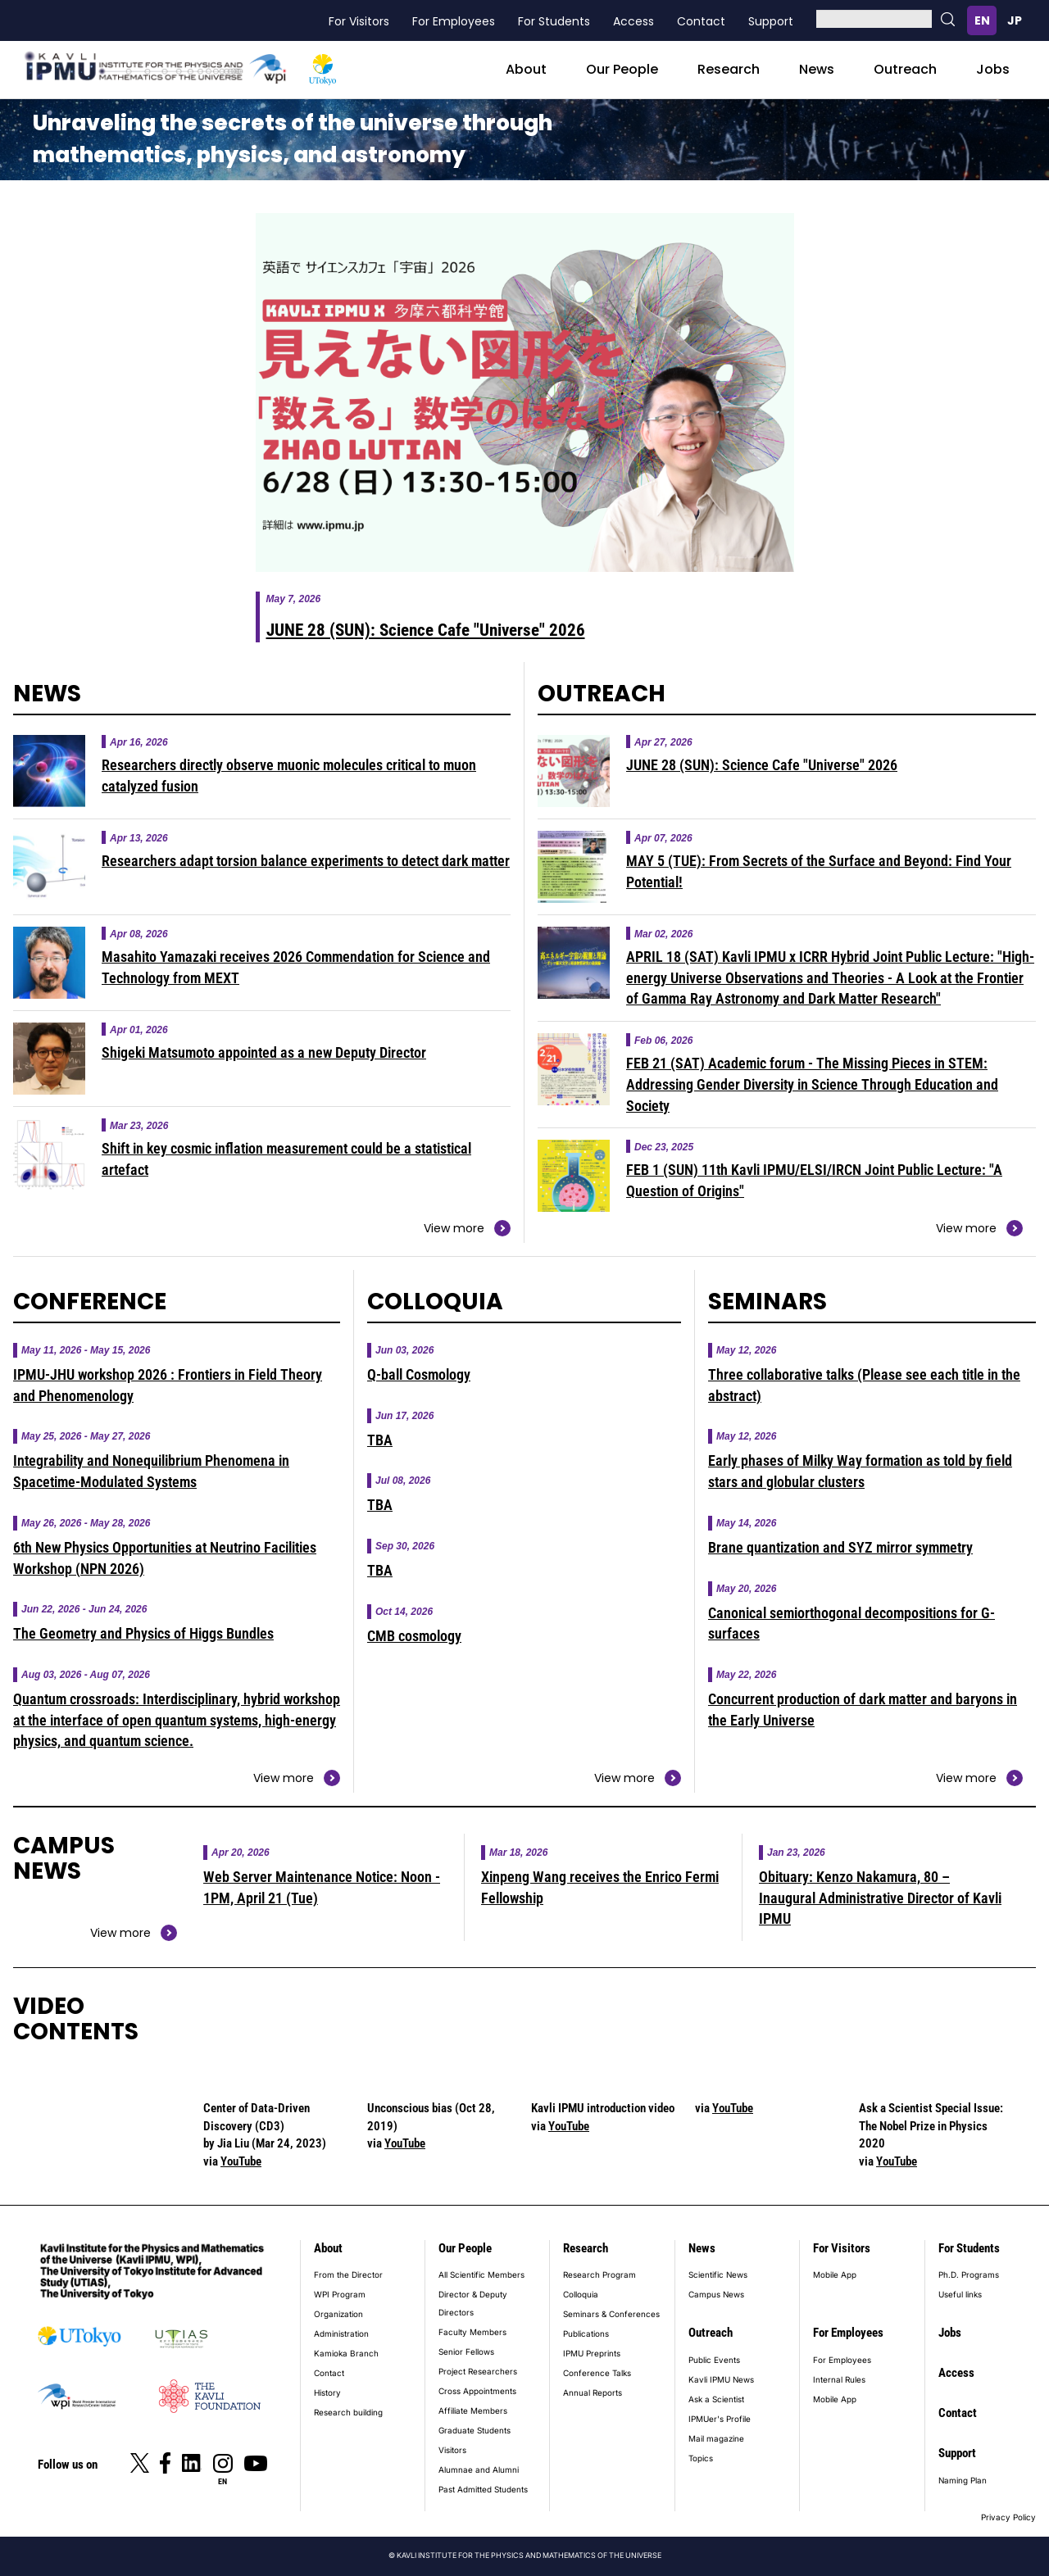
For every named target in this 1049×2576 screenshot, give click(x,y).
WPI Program (340, 2294)
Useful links (960, 2294)
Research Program (599, 2274)
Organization (338, 2314)
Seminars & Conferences (611, 2314)
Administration (341, 2333)
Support (770, 21)
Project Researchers (477, 2371)
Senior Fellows (466, 2351)
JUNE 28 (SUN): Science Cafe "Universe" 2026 (425, 630)
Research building (348, 2412)
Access (633, 21)
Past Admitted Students (483, 2489)
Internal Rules (839, 2379)
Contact (701, 21)
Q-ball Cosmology (418, 1374)
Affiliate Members (472, 2410)
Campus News (716, 2294)
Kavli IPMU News (721, 2379)
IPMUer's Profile (719, 2419)
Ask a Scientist (716, 2399)
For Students (554, 21)
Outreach (905, 69)
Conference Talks (597, 2373)
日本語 (1014, 20)
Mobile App (834, 2274)
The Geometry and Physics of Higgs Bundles (143, 1633)
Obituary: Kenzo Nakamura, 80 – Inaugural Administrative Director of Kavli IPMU (880, 1897)
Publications (586, 2333)
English (982, 20)
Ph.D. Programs (968, 2274)
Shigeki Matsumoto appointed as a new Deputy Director (264, 1052)
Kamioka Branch (346, 2353)
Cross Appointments (477, 2391)
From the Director (348, 2274)
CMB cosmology (414, 1635)
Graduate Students (474, 2430)
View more (454, 1228)
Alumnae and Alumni (478, 2469)
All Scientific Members (481, 2274)
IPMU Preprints (591, 2353)
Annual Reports (592, 2392)
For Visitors (359, 21)
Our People (622, 69)
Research (728, 69)
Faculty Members (472, 2332)
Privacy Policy (1008, 2517)
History (327, 2392)
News (816, 69)
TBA (380, 1440)
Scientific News (717, 2274)
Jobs (993, 69)
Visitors (452, 2450)
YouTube (240, 2161)
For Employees (453, 21)
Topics (700, 2458)
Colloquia (580, 2294)
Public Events (714, 2360)
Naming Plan (962, 2480)
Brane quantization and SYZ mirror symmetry (840, 1547)
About (526, 69)
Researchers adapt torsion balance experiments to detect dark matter (306, 860)
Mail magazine (716, 2438)
